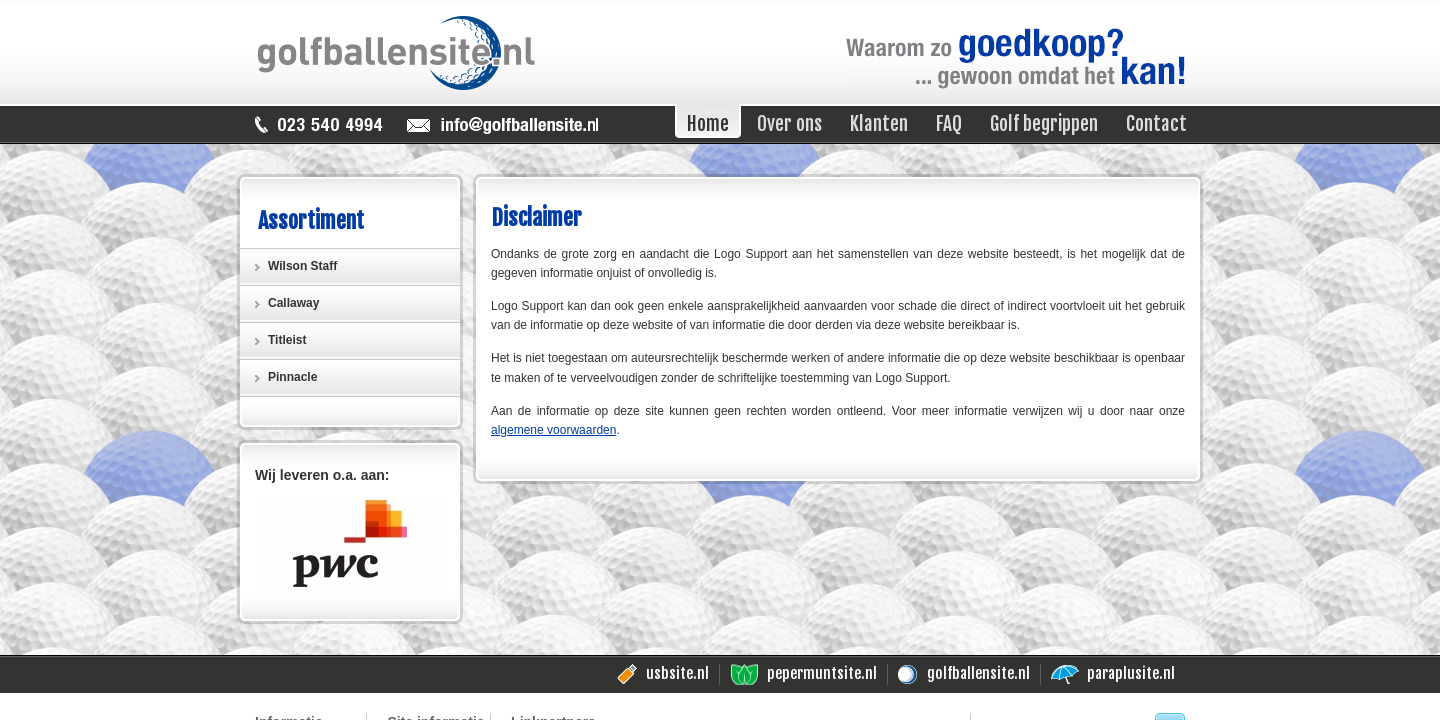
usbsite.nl (677, 673)
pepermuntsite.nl (822, 673)
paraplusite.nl (1131, 673)
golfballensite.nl (978, 673)
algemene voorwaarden (553, 430)
